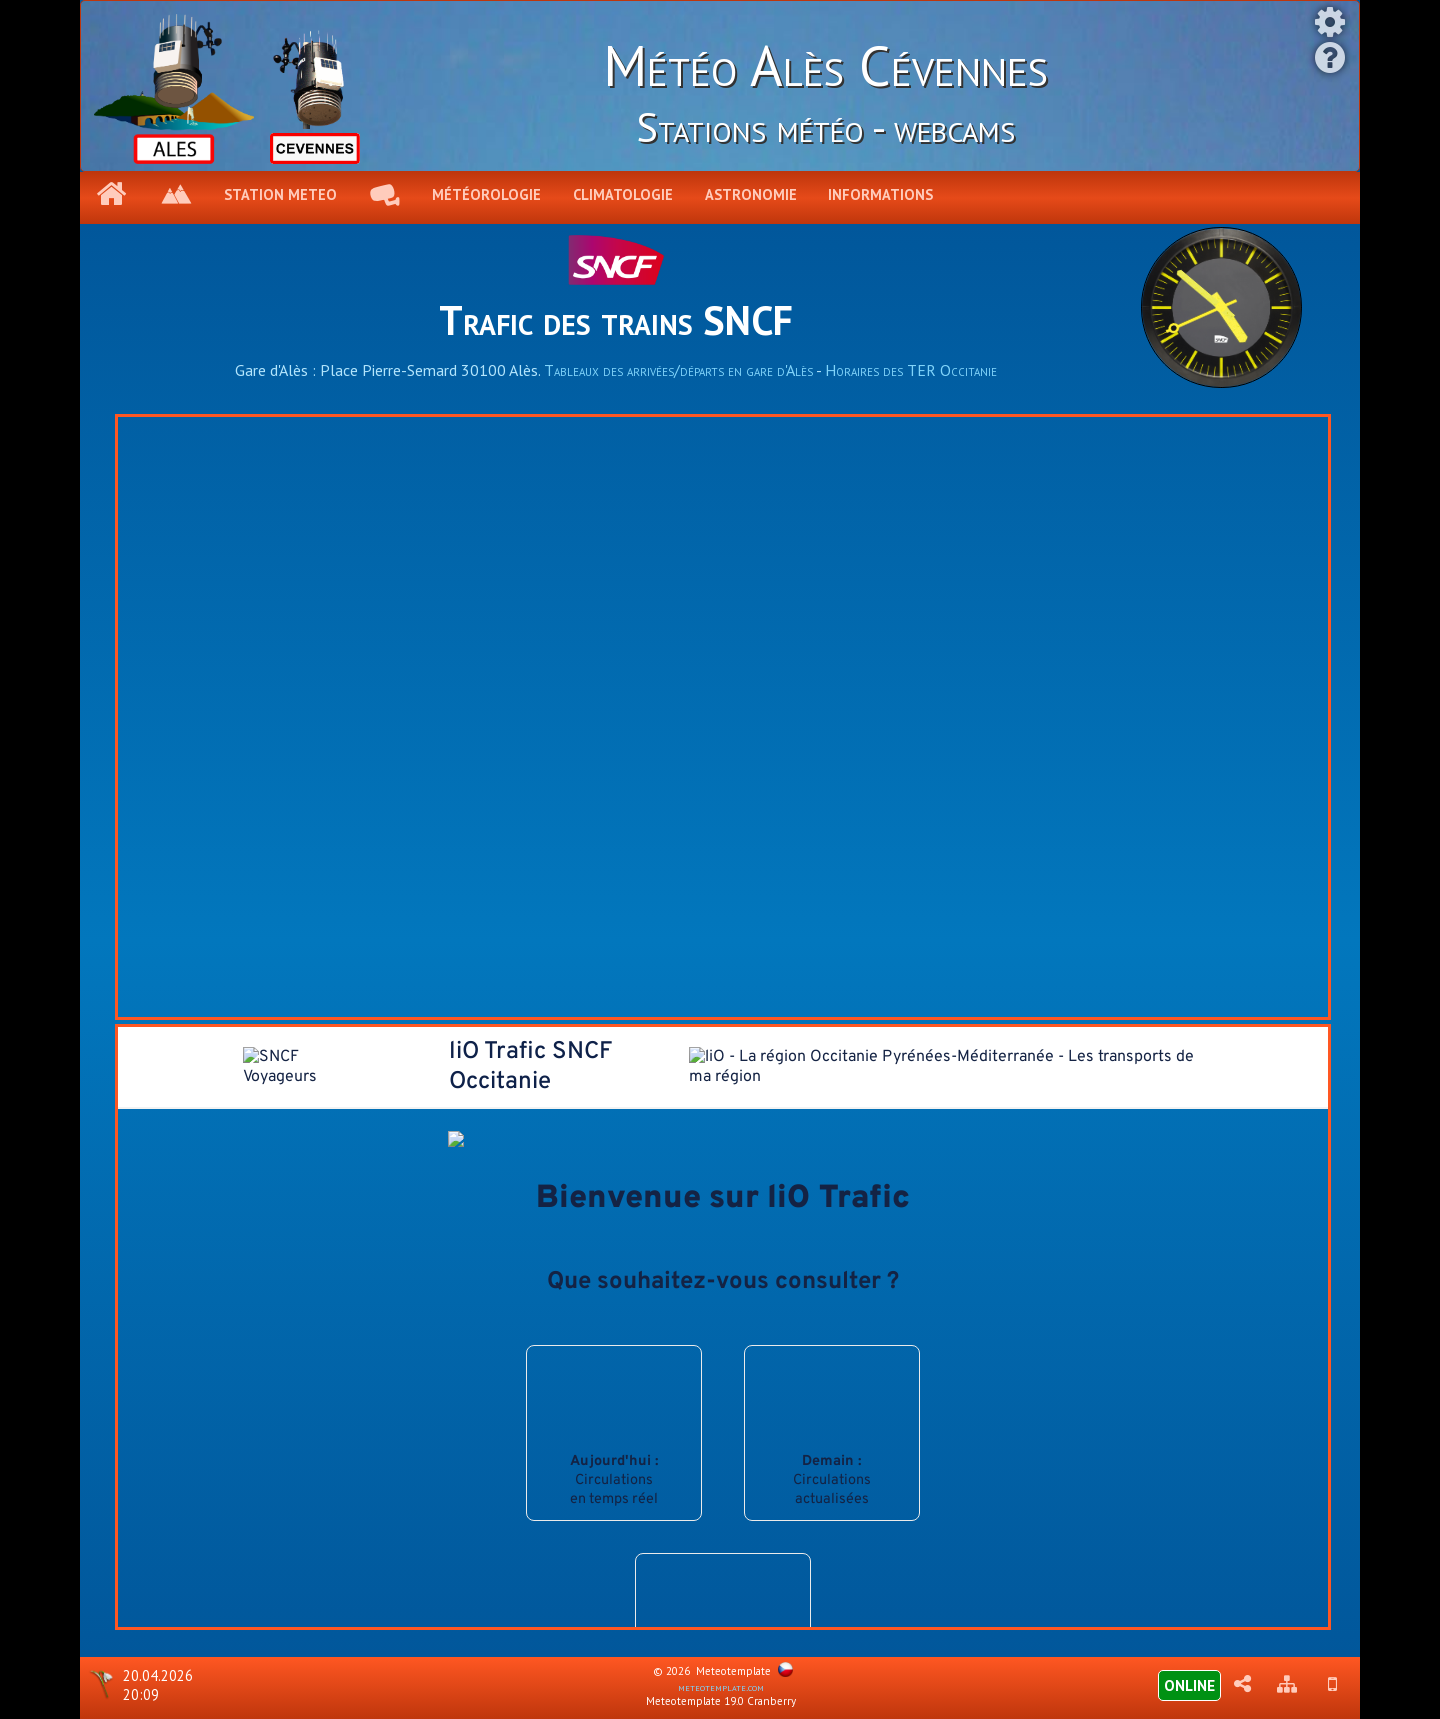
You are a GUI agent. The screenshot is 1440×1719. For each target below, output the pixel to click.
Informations (880, 194)
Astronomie (751, 194)
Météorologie (486, 194)
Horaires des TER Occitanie (911, 370)
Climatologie (623, 194)
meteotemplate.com (721, 1687)
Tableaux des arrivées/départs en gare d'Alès (678, 370)
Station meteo (280, 194)
